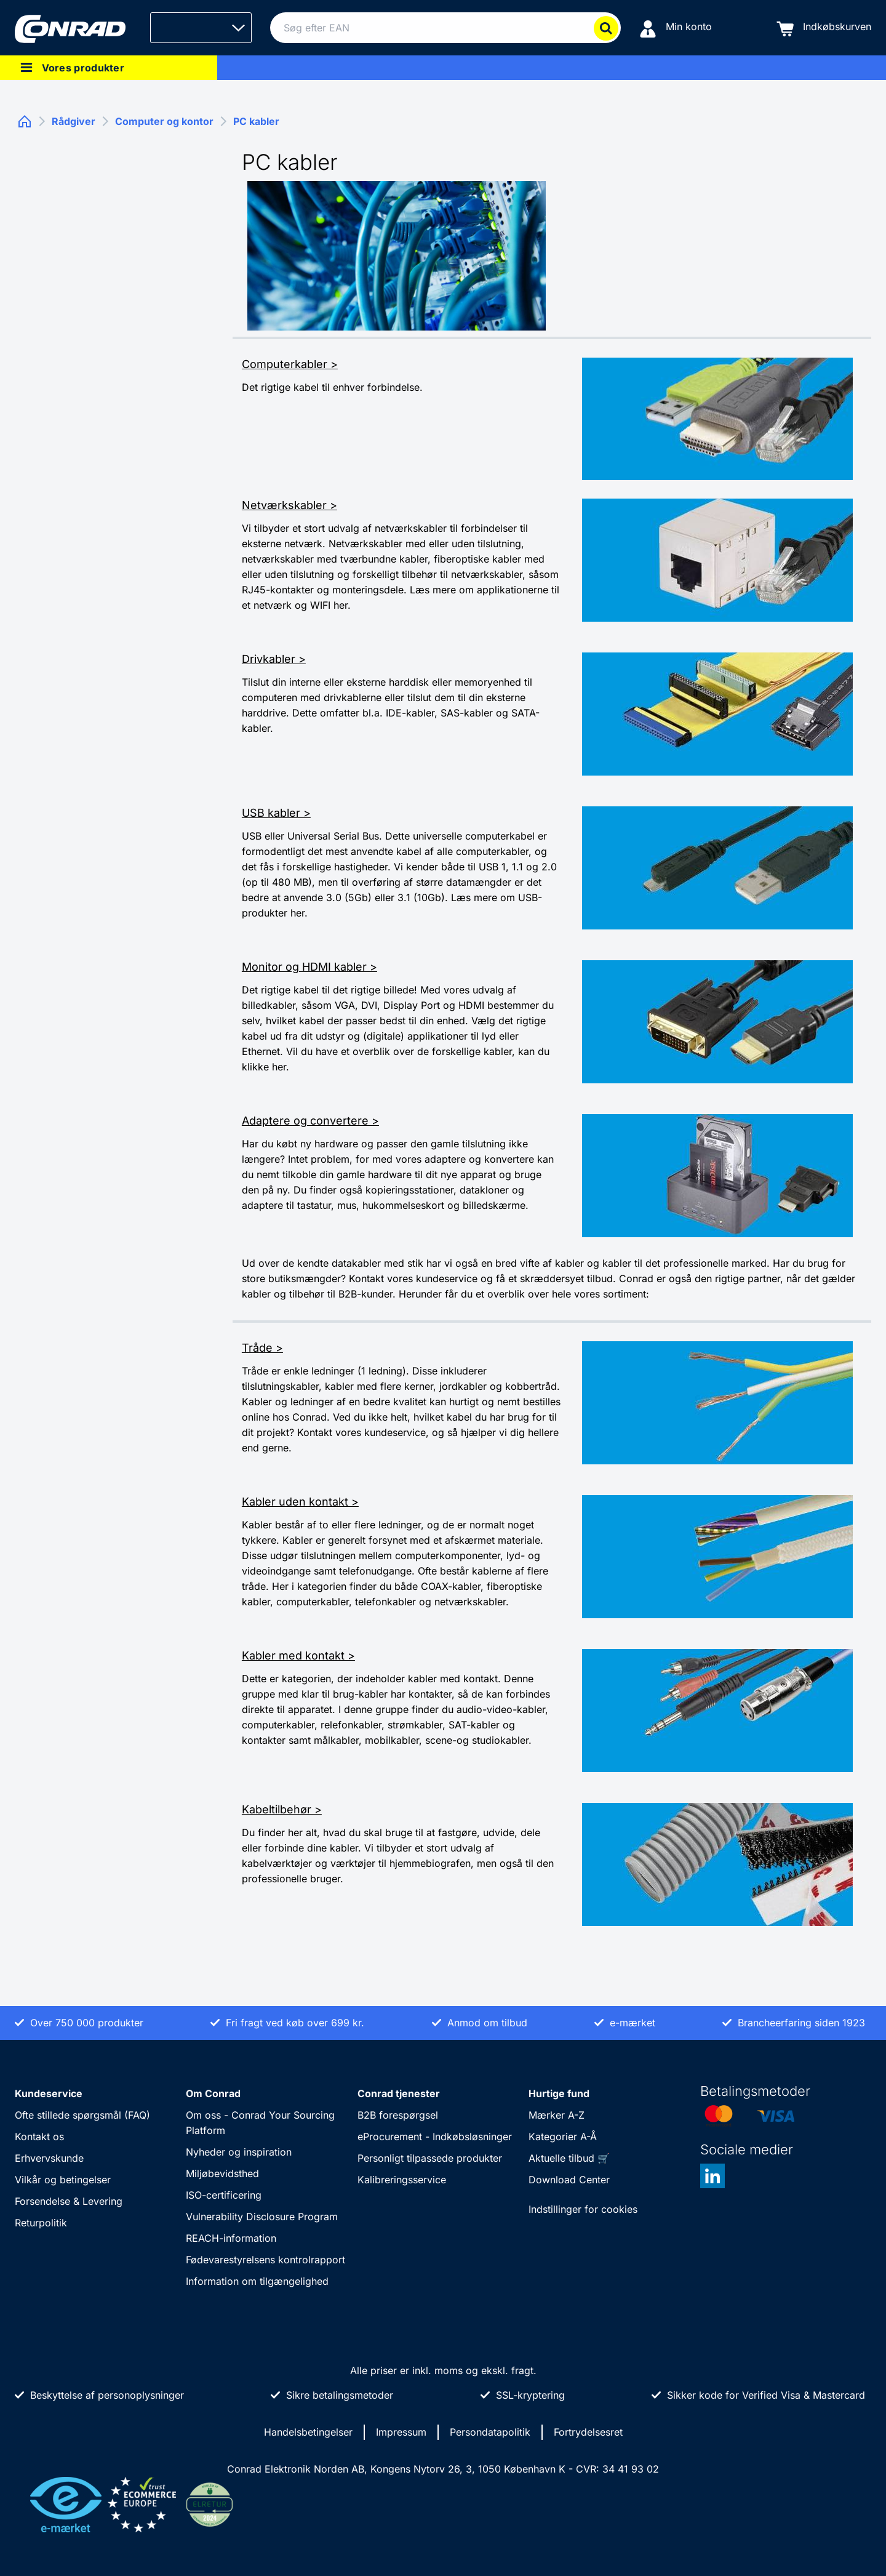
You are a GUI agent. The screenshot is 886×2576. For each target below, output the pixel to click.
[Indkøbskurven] (823, 28)
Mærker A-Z (557, 2115)
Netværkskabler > (289, 505)
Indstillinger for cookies (583, 2209)
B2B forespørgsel (397, 2115)
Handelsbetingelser (308, 2432)
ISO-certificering (223, 2195)
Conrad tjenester (398, 2093)
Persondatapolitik (490, 2432)
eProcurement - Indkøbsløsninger (434, 2136)
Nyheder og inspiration (239, 2152)
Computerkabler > (290, 364)
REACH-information (231, 2238)
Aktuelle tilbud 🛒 (569, 2158)
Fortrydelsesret (588, 2432)
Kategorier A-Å (563, 2136)
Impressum (401, 2432)
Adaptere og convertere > (310, 1120)
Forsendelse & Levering (68, 2201)
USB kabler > (276, 812)
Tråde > (262, 1347)
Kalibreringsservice (401, 2179)
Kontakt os (39, 2136)
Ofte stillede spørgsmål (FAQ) (82, 2115)
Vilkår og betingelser (63, 2179)
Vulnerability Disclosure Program (262, 2216)
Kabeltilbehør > (282, 1809)
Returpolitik (41, 2223)
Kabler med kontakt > (298, 1655)
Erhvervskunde (49, 2158)
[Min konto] (675, 28)
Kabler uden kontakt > (300, 1501)
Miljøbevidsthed (222, 2173)
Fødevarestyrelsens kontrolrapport (265, 2259)
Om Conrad (213, 2093)
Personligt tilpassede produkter (429, 2158)
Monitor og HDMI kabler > (309, 966)
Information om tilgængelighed (257, 2281)
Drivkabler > (274, 658)
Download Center (569, 2179)
